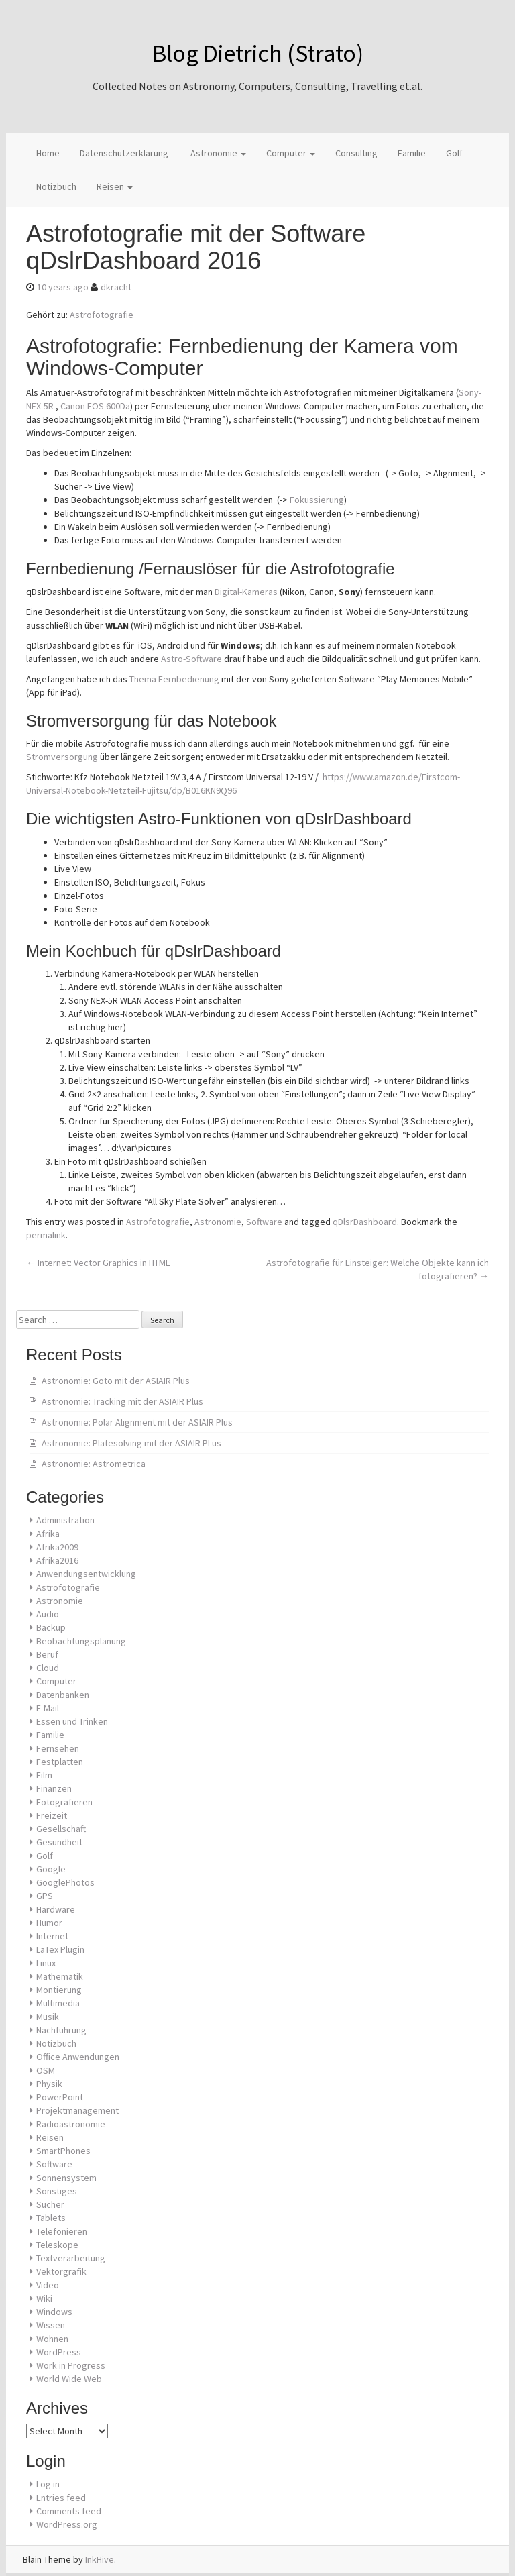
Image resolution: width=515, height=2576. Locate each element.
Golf (454, 153)
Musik (47, 2016)
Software (264, 1222)
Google (51, 1869)
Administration (65, 1520)
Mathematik (59, 1976)
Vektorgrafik (61, 2271)
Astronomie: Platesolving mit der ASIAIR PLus (131, 1443)
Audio (47, 1614)
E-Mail (47, 1708)
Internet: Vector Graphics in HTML (98, 1262)
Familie (412, 153)
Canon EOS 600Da (95, 406)
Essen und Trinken (72, 1721)
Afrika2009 (57, 1547)
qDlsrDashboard (365, 1222)
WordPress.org (66, 2524)
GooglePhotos (65, 1882)
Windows (54, 2312)
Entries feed (61, 2497)
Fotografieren (64, 1802)
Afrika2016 (57, 1560)
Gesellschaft (61, 1829)
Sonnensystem (66, 2177)
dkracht (116, 287)
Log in (48, 2484)
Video (47, 2285)
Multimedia (58, 2003)
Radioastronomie (70, 2124)
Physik (49, 2084)
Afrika (48, 1533)
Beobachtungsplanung (81, 1641)
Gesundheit (59, 1842)
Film (44, 1775)
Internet (52, 1936)
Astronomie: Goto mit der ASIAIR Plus (116, 1381)
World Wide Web (69, 2379)
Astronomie (217, 153)
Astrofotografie (101, 315)
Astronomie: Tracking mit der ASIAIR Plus (122, 1401)
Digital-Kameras (246, 592)
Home (48, 153)
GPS (44, 1896)
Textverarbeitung (70, 2258)
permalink (46, 1235)
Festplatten (59, 1762)
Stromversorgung (62, 757)
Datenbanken (62, 1694)
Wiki (44, 2298)
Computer (290, 153)
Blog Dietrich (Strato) (257, 53)
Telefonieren (61, 2231)
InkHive (99, 2559)
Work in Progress (70, 2365)
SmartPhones (63, 2151)
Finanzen (54, 1788)
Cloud (47, 1668)
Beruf (47, 1654)
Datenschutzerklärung (124, 153)
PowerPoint (59, 2097)
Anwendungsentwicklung (86, 1574)
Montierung (59, 1990)
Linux (46, 1963)
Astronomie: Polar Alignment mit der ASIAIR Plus (137, 1422)
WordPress (58, 2352)
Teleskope (57, 2245)
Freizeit (51, 1815)
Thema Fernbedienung (174, 679)
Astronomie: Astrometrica (94, 1464)
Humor (49, 1923)
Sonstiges (56, 2191)
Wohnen (52, 2338)
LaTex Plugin (60, 1949)
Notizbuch (56, 186)
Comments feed (68, 2511)
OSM (45, 2070)
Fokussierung (317, 500)
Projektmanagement (77, 2110)
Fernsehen (57, 1748)
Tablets (51, 2218)
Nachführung (61, 2030)
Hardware (55, 1909)
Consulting (356, 153)
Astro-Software (191, 659)
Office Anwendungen (77, 2057)
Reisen (115, 186)
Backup (51, 1627)
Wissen (50, 2325)
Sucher (50, 2204)
